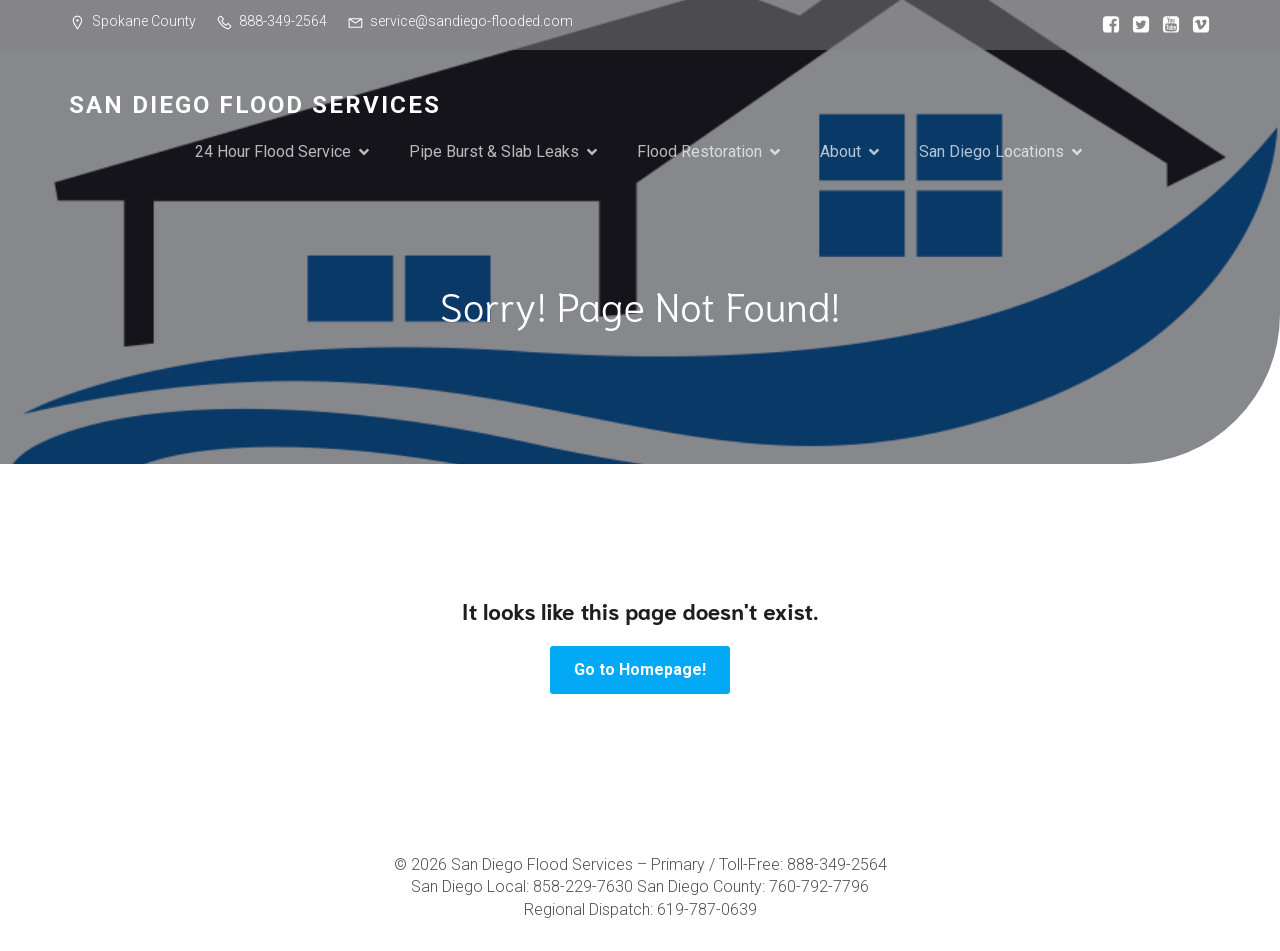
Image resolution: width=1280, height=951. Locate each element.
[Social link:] (1106, 25)
